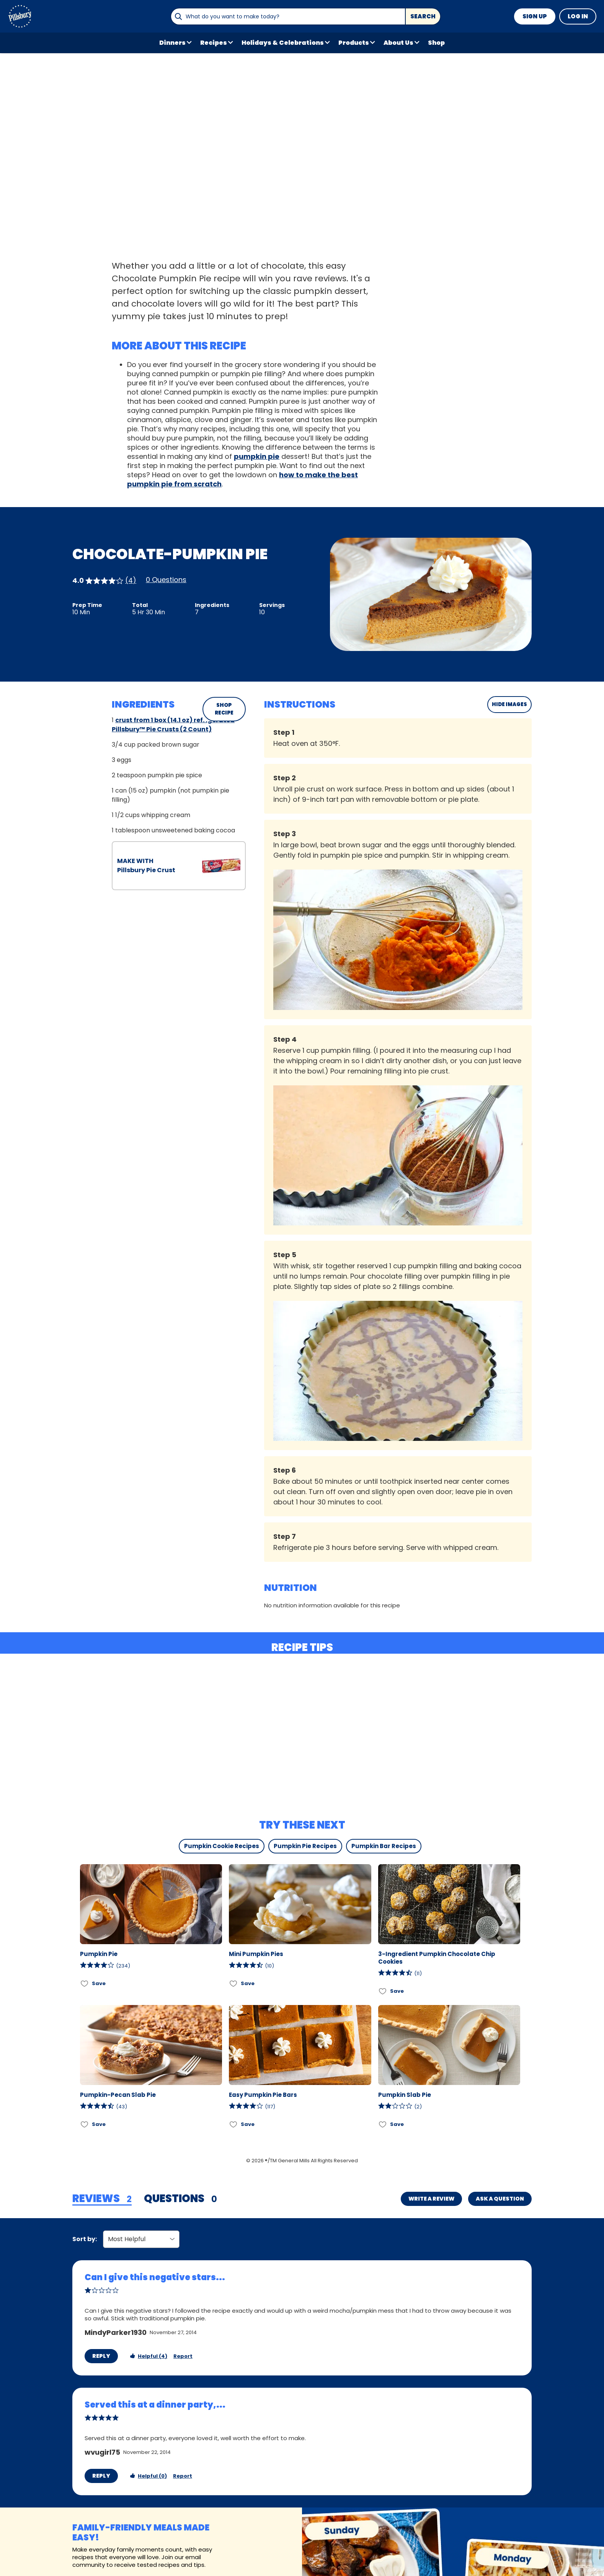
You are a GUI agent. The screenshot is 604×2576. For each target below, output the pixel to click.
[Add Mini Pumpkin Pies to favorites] (233, 1983)
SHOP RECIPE (224, 709)
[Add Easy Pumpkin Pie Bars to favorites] (233, 2124)
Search (423, 16)
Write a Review (431, 2198)
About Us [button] (398, 42)
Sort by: (84, 2239)
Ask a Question (500, 2198)
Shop (436, 42)
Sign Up (534, 16)
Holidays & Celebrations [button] (283, 42)
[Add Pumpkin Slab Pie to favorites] (383, 2124)
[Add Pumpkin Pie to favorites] (85, 1983)
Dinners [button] (172, 42)
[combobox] (287, 16)
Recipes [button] (213, 42)
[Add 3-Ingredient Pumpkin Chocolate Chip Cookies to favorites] (383, 1991)
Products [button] (353, 42)
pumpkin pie (256, 456)
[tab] (102, 2199)
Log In (578, 16)
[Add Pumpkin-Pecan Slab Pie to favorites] (85, 2124)
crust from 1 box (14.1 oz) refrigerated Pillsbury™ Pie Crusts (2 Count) (173, 725)
